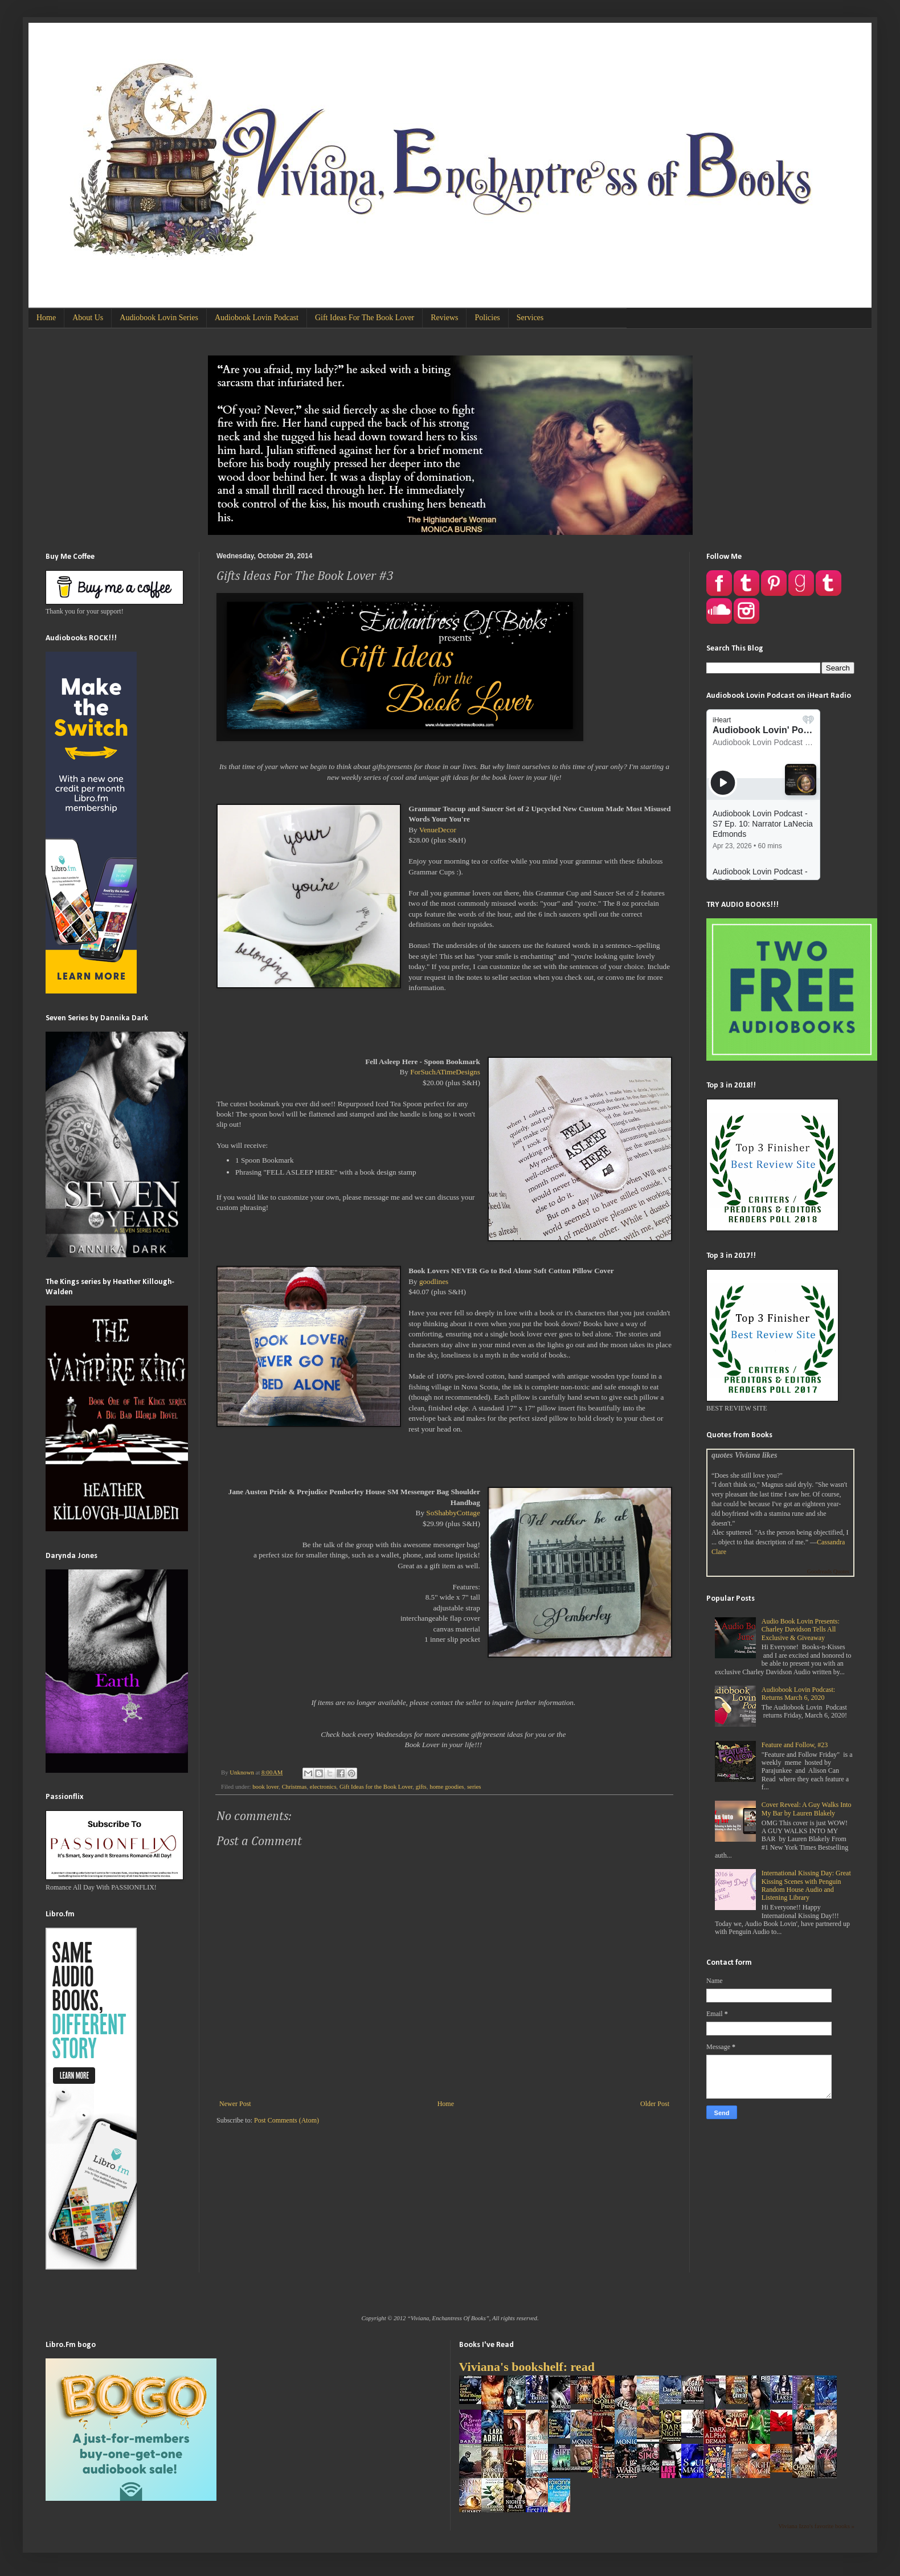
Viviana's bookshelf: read (527, 2367)
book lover (265, 1786)
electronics (323, 1786)
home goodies (446, 1786)
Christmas (294, 1786)
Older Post (654, 2104)
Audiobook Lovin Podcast (256, 317)
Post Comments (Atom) (286, 2120)
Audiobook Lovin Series (159, 317)
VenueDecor (437, 829)
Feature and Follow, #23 (795, 1745)
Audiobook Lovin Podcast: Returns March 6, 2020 (798, 1694)
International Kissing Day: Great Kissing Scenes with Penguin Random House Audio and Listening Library (806, 1885)
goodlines (433, 1281)
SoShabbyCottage (453, 1512)
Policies (487, 317)
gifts (421, 1786)
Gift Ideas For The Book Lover (364, 317)
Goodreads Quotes (828, 1571)
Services (530, 317)
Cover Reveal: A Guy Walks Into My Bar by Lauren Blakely (807, 1809)
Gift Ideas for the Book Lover (375, 1786)
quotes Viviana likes (744, 1454)
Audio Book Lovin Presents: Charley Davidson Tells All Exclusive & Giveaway (801, 1629)
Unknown (242, 1772)
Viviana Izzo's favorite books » (816, 2525)
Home (46, 317)
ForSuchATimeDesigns (445, 1072)
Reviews (444, 317)
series (474, 1786)
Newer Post (235, 2104)
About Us (87, 317)
